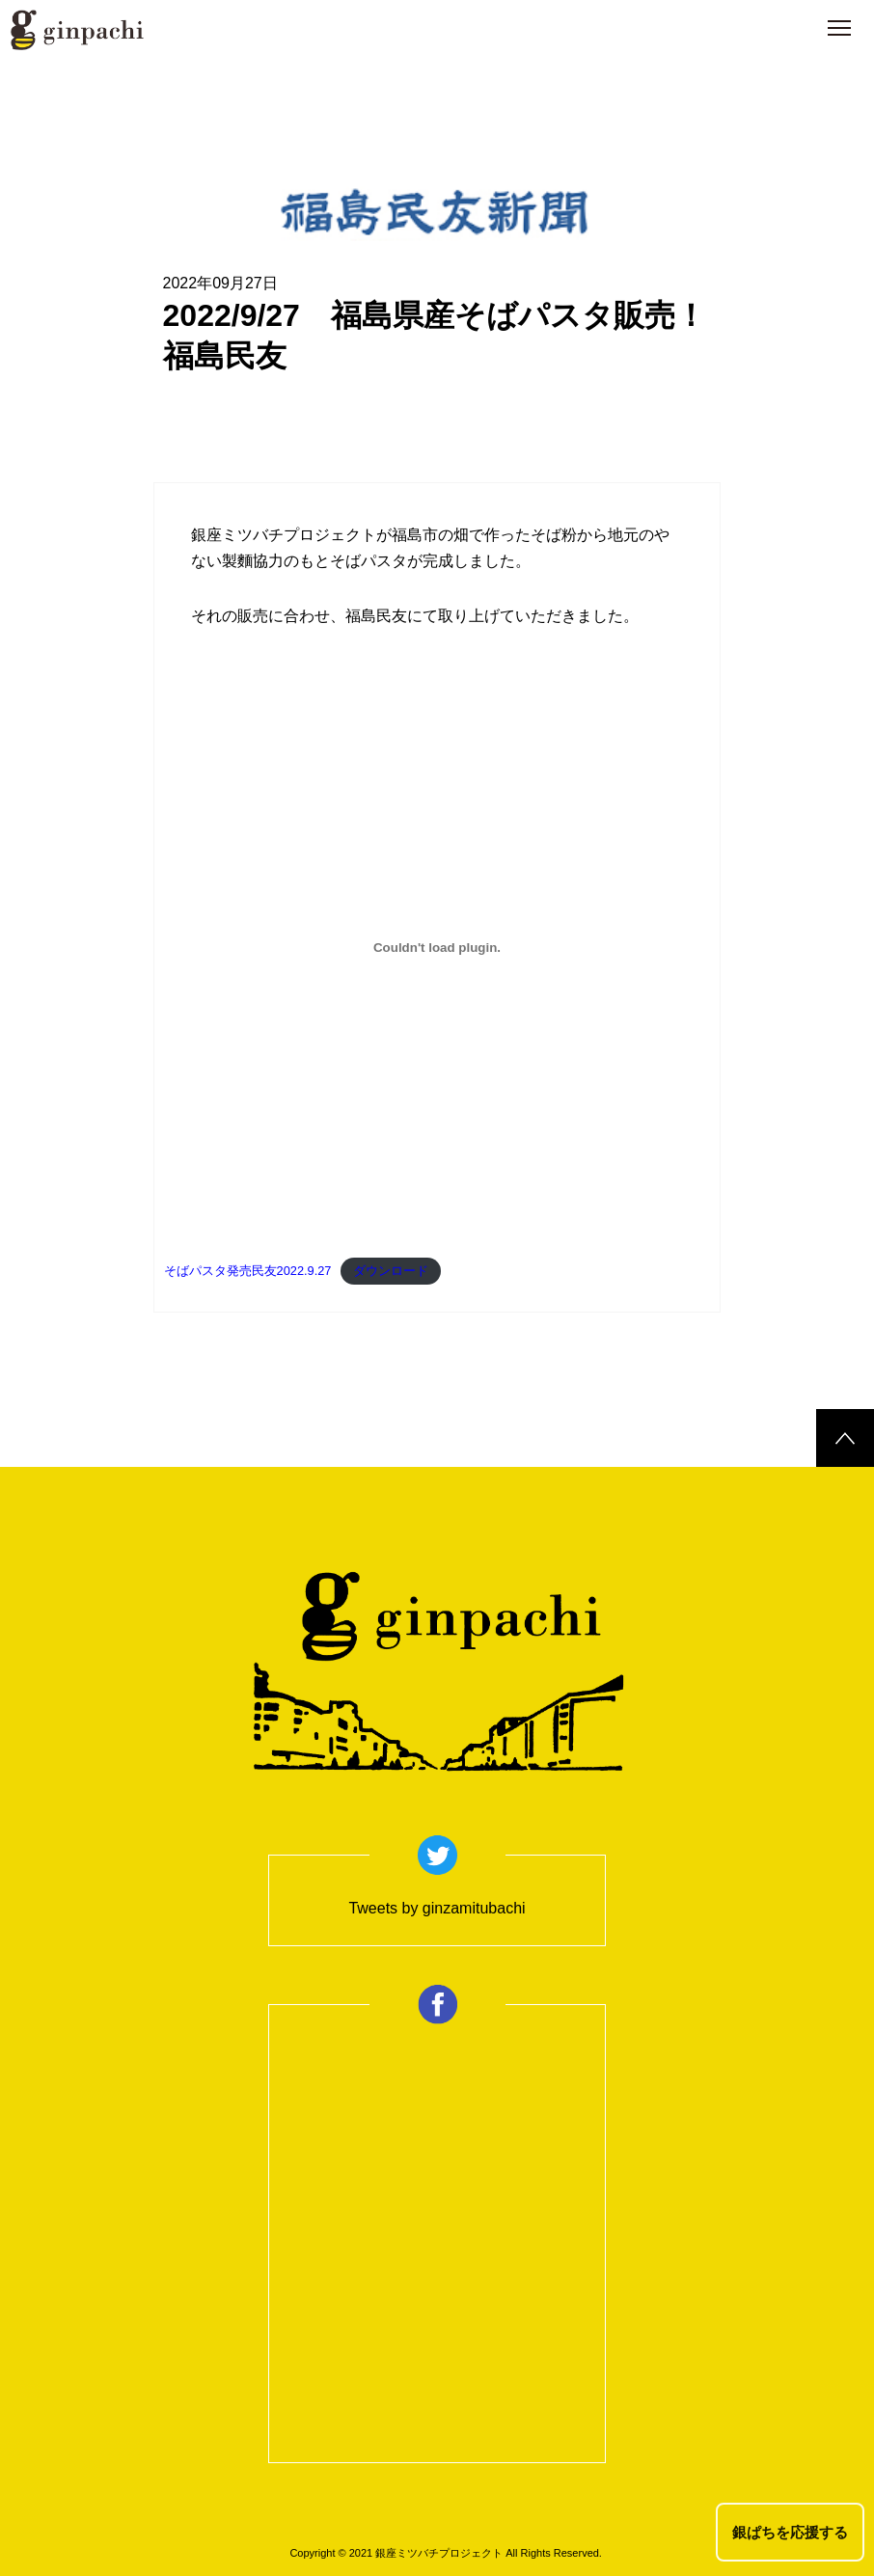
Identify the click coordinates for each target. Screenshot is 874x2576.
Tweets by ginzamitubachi (436, 1908)
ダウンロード (390, 1270)
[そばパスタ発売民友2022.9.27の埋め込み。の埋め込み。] (437, 947)
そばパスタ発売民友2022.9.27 (248, 1270)
